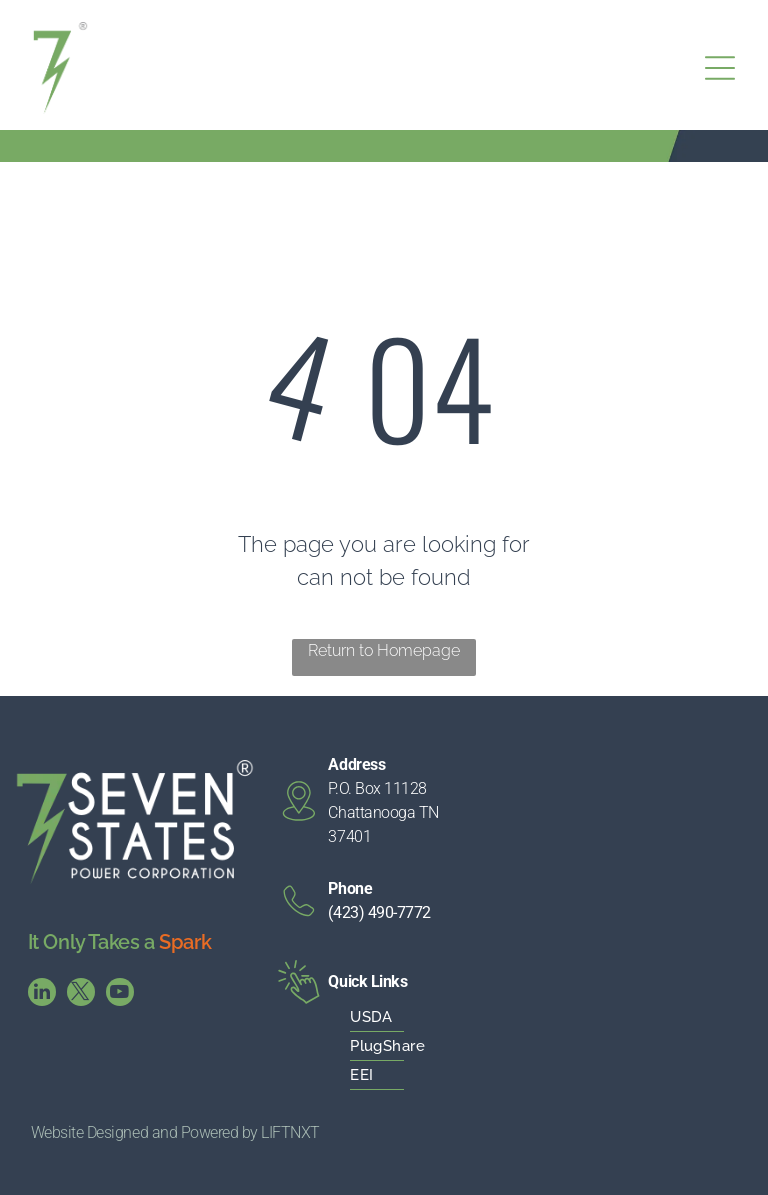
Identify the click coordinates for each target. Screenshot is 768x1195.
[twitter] (81, 994)
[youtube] (120, 994)
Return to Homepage (384, 650)
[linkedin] (42, 994)
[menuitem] (403, 1017)
